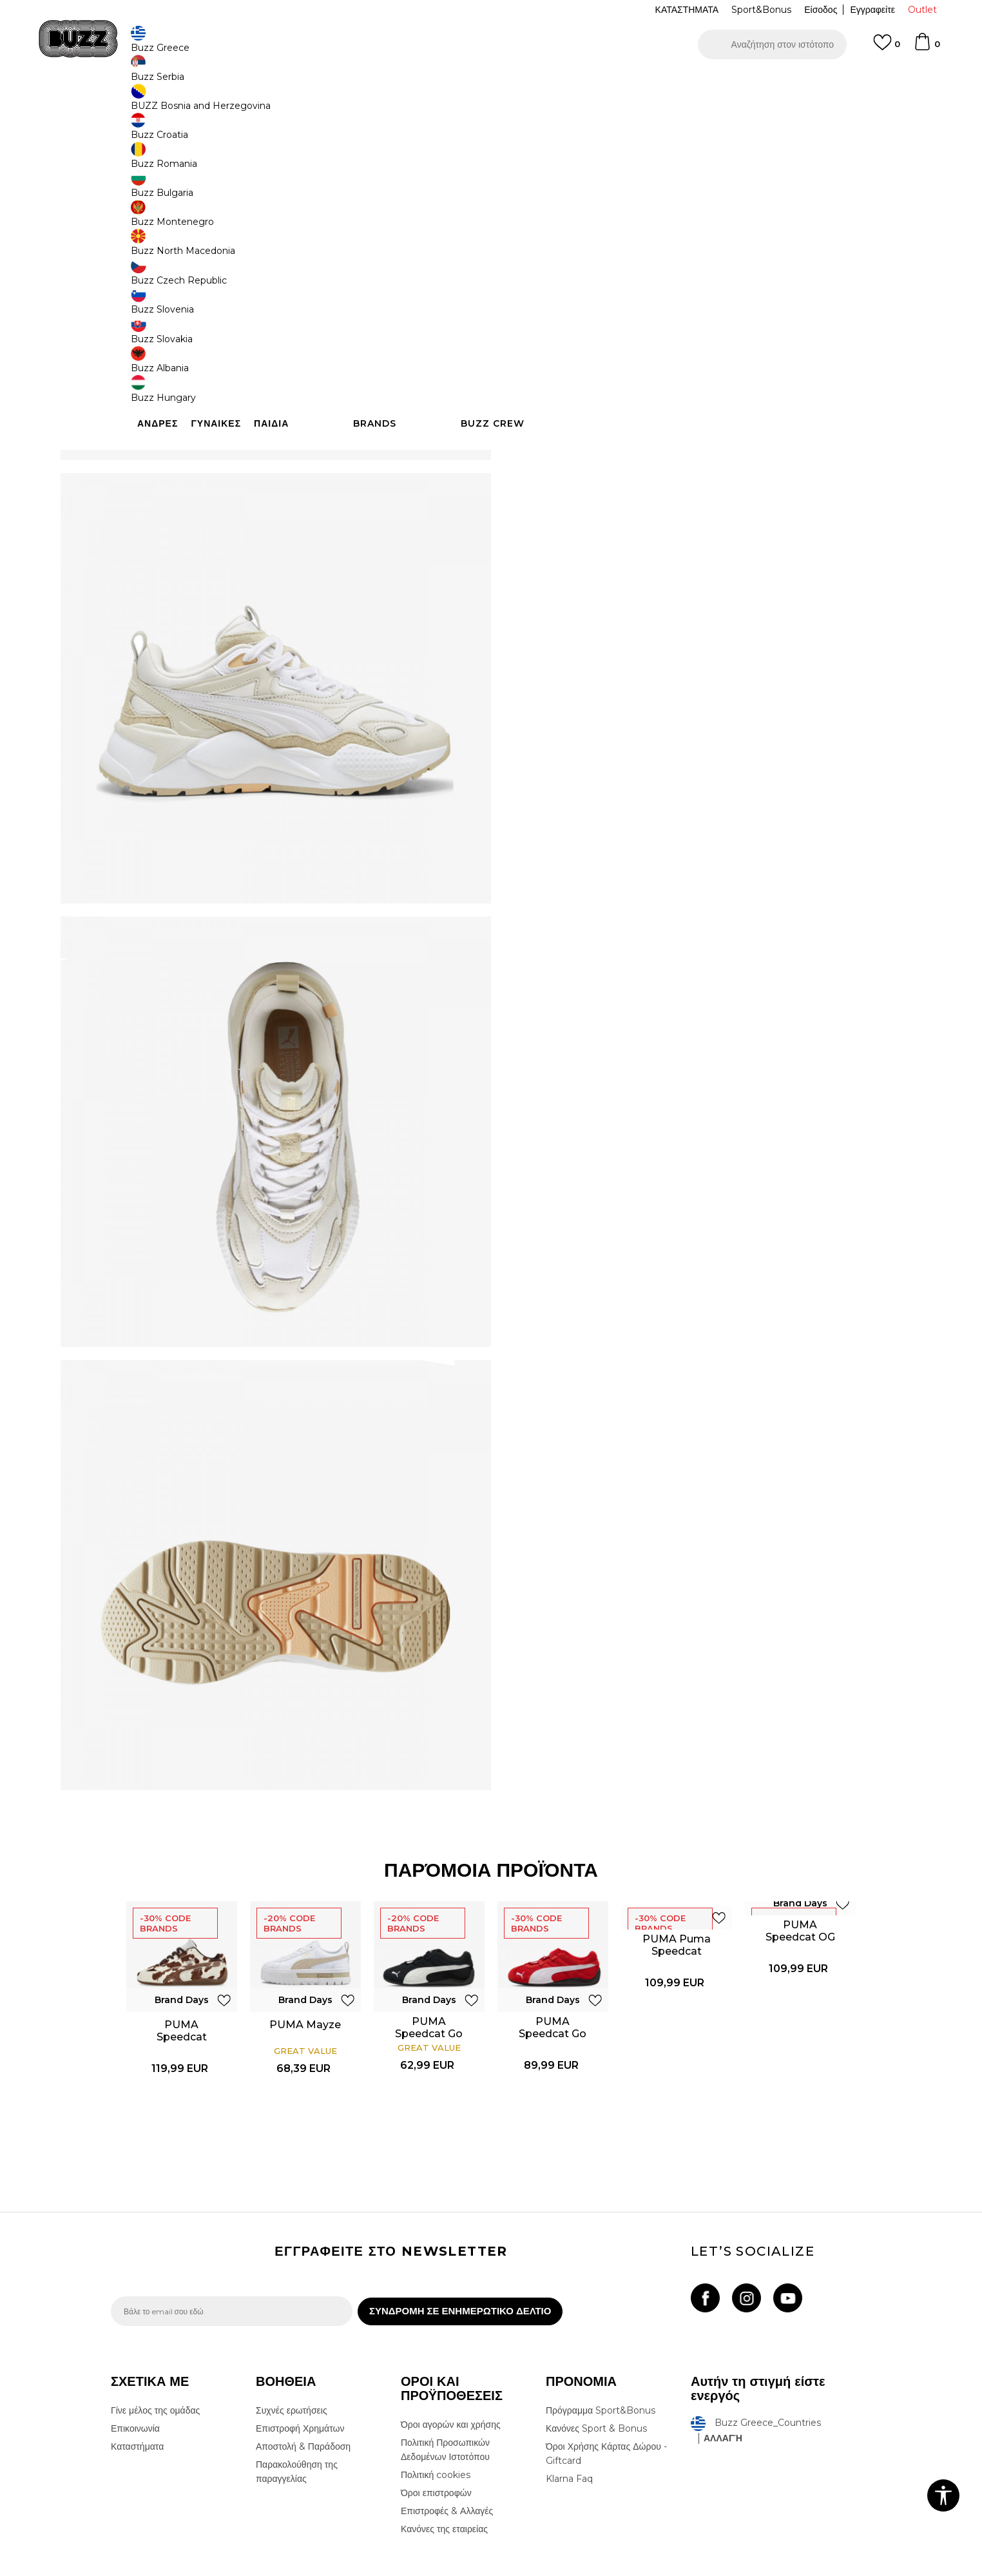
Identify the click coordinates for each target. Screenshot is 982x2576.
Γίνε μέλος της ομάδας (155, 2328)
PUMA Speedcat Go (430, 1936)
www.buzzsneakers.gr (205, 2569)
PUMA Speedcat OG (801, 1840)
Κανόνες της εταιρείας (444, 2446)
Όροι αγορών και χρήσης (451, 2342)
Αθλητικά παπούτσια (316, 103)
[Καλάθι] (926, 47)
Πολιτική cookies (435, 2392)
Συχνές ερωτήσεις (291, 2328)
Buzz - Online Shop (147, 103)
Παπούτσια (253, 103)
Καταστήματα (137, 2364)
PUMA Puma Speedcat (677, 1854)
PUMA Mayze (306, 1934)
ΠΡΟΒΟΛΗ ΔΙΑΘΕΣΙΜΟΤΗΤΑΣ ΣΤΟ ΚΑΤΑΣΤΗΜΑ (684, 502)
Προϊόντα (209, 103)
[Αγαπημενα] (886, 48)
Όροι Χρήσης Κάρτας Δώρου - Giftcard (606, 2371)
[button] (772, 44)
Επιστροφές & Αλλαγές (447, 2428)
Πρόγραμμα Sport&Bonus (600, 2328)
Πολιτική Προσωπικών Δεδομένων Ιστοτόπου (445, 2367)
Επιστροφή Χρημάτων (300, 2346)
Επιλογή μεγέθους (553, 257)
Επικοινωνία (135, 2346)
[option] (491, 83)
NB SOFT (326, 2569)
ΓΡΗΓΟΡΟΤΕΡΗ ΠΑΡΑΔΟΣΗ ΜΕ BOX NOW (452, 83)
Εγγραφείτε (872, 9)
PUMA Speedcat (182, 1940)
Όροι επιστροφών (436, 2410)
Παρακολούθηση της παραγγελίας (297, 2389)
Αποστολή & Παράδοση (303, 2364)
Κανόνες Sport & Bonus (596, 2346)
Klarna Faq (569, 2396)
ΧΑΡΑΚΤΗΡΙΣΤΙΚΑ (684, 460)
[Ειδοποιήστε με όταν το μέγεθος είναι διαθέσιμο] (536, 279)
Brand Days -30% (571, 211)
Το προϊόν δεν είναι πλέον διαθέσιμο (617, 382)
